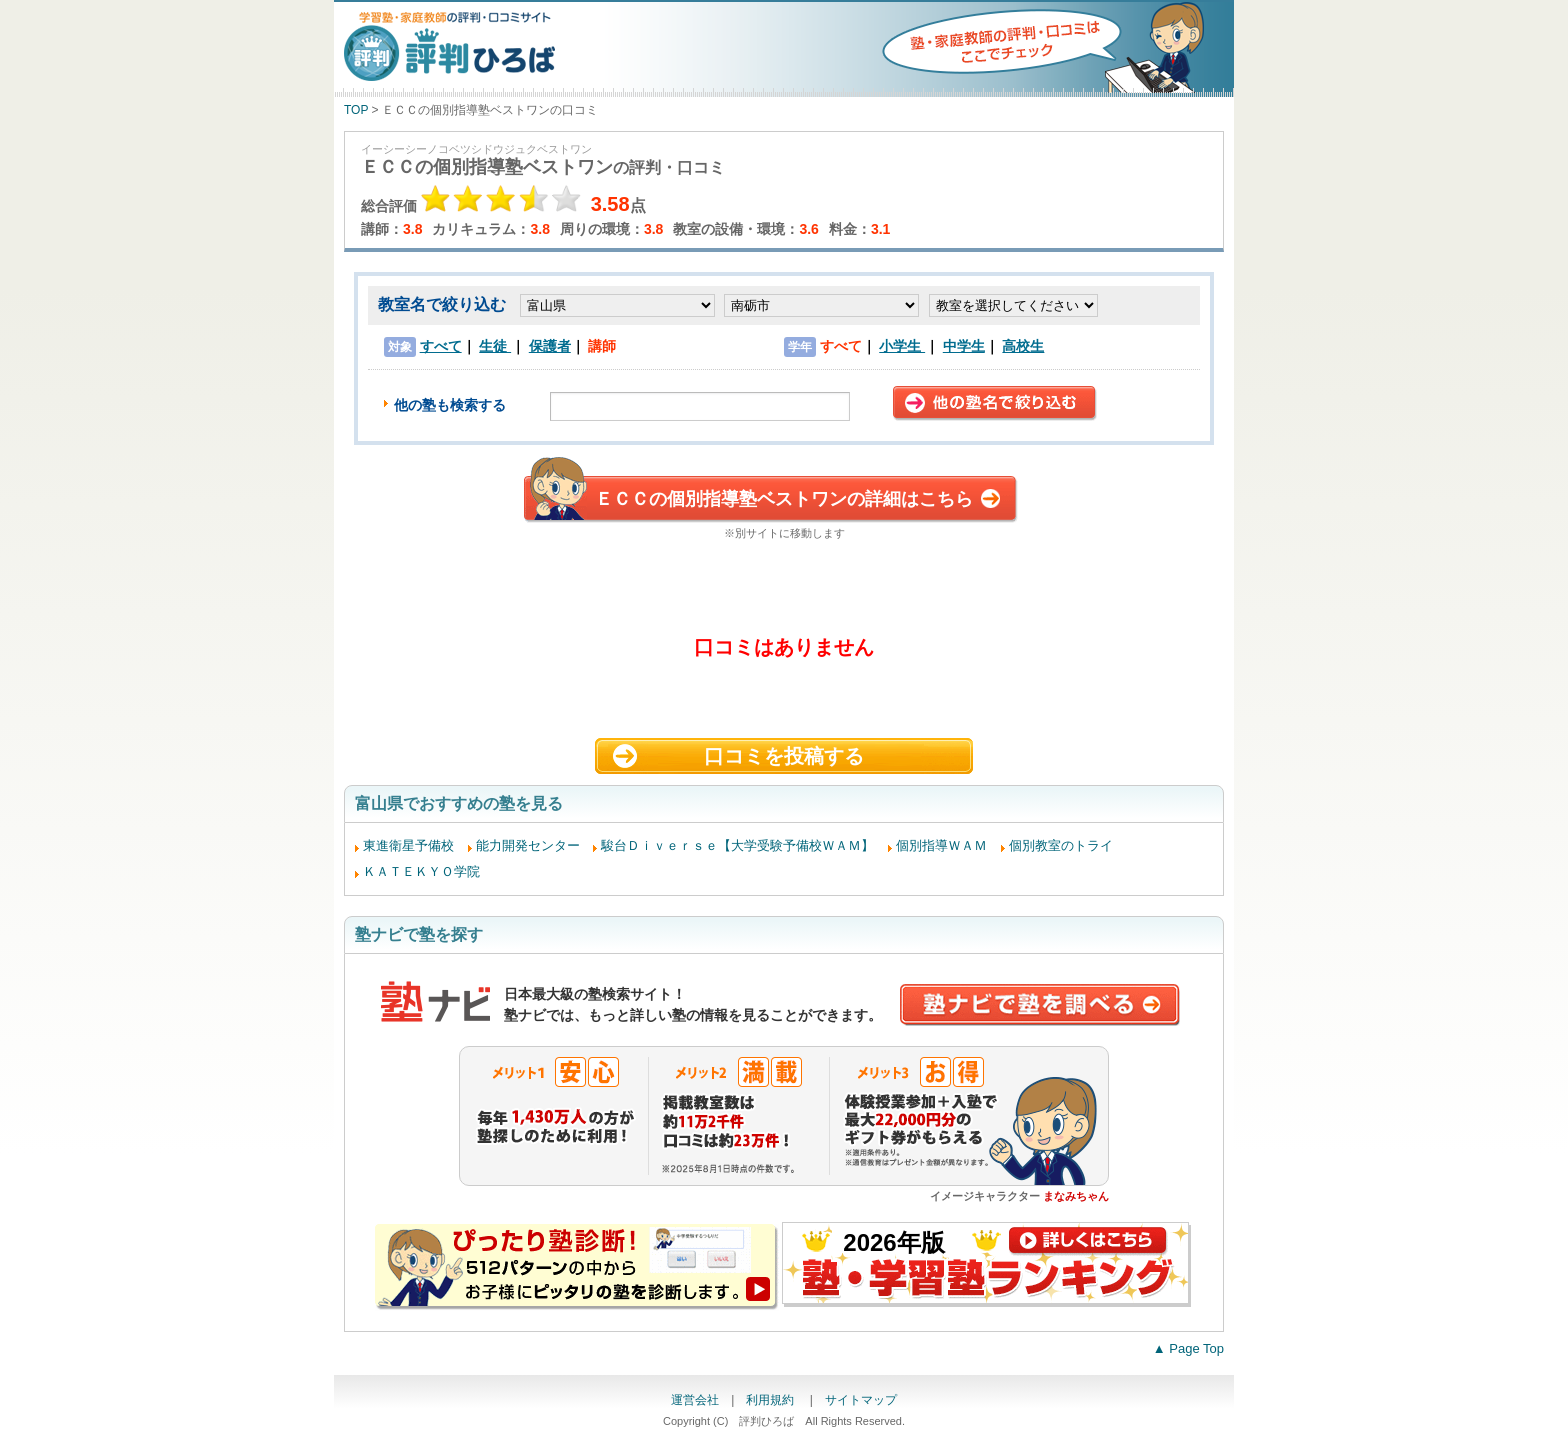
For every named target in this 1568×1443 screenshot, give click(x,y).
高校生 (1023, 346)
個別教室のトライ (1061, 845)
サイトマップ (861, 1400)
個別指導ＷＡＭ (941, 845)
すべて (441, 346)
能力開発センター (528, 845)
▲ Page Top (1188, 1348)
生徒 (495, 346)
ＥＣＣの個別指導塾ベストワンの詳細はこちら (784, 499)
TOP (356, 110)
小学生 (902, 346)
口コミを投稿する (784, 756)
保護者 (550, 346)
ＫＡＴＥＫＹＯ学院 (421, 871)
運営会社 (695, 1400)
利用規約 (771, 1400)
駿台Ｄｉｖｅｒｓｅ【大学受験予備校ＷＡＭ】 (737, 845)
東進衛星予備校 (408, 845)
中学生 (964, 346)
